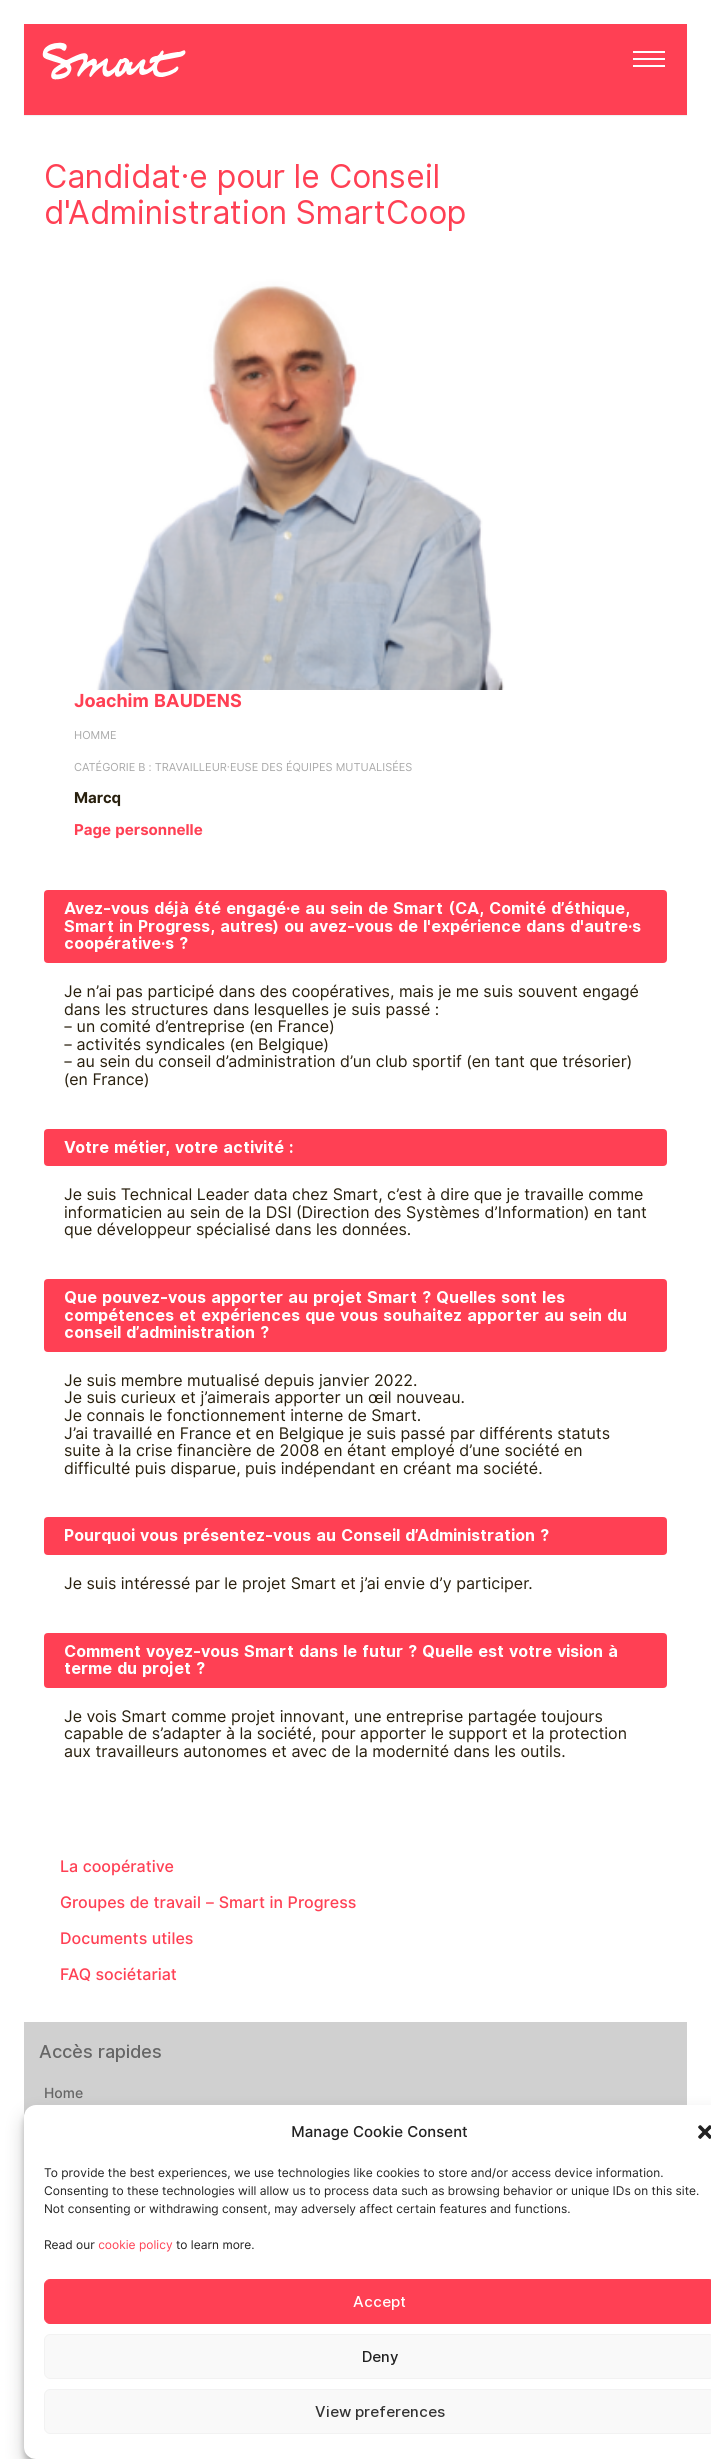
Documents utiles (126, 1938)
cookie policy (135, 2244)
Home (63, 2094)
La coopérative (117, 1866)
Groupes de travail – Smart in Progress (208, 1902)
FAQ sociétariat (118, 1974)
